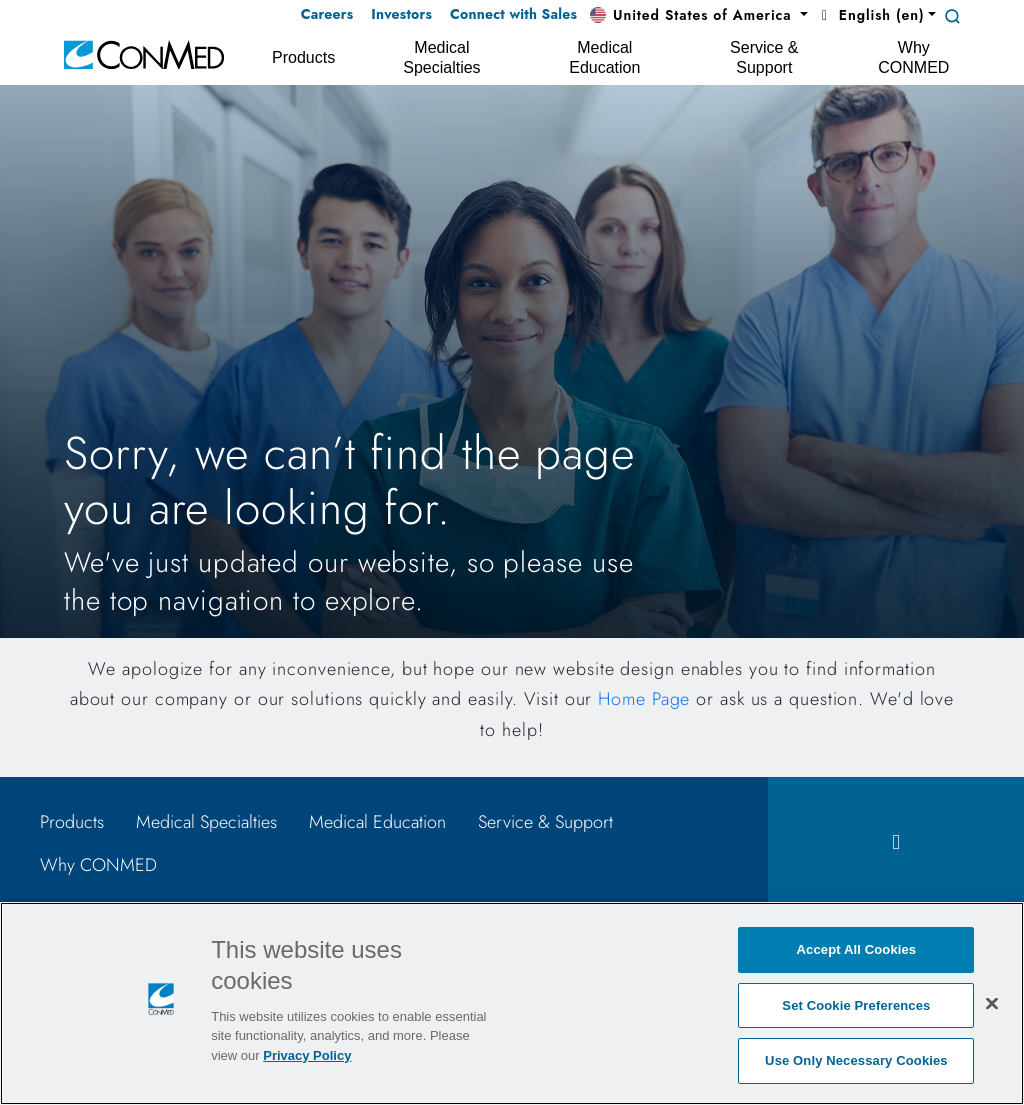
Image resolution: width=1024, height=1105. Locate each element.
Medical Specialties (206, 822)
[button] (699, 16)
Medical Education (377, 822)
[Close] (992, 1003)
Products (72, 822)
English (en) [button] (870, 15)
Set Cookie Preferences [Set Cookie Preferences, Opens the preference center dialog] (856, 1005)
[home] (144, 53)
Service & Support (545, 822)
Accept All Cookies (857, 949)
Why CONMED (98, 865)
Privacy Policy (307, 1055)
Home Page (644, 699)
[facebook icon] (896, 842)
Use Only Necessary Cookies (856, 1060)
